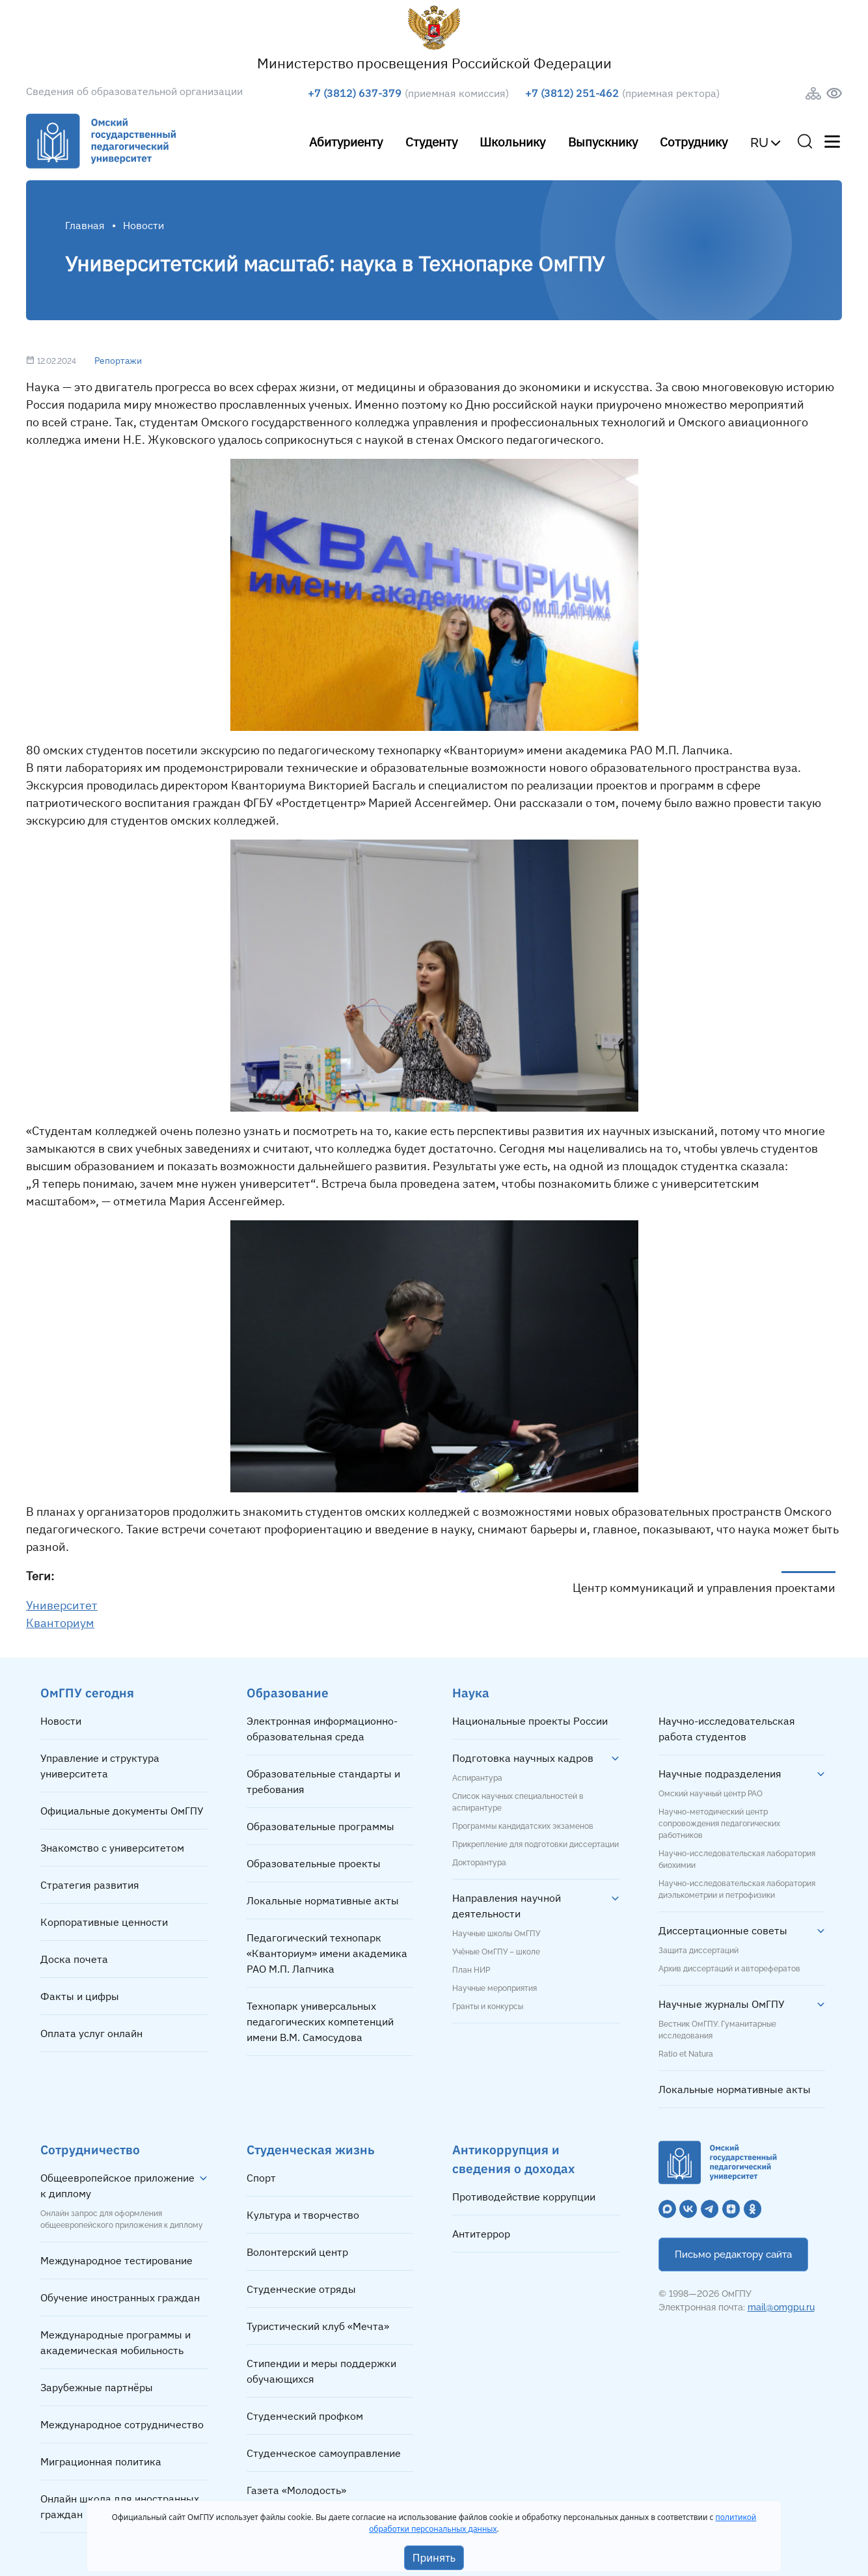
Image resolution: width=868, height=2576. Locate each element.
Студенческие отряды (301, 2288)
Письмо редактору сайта (733, 2254)
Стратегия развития (89, 1884)
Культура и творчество (303, 2214)
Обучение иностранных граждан (120, 2297)
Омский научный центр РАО (710, 1793)
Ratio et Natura (685, 2054)
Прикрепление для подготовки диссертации (535, 1844)
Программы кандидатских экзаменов (522, 1826)
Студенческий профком (305, 2415)
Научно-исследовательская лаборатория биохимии (736, 1859)
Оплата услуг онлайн (91, 2033)
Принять (434, 2558)
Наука (470, 1692)
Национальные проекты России (530, 1720)
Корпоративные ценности (104, 1921)
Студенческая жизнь (311, 2149)
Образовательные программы (320, 1826)
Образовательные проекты (314, 1863)
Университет (62, 1605)
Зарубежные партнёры (96, 2387)
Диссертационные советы (722, 1930)
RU (759, 142)
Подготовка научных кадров (522, 1757)
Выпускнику (603, 141)
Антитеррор (481, 2233)
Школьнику (512, 141)
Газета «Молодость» (296, 2490)
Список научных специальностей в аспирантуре (518, 1802)
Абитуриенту (346, 141)
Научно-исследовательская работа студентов (726, 1728)
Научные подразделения (719, 1773)
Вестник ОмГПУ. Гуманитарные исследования (717, 2030)
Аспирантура (477, 1778)
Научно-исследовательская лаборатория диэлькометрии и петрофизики (736, 1889)
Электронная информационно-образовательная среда (322, 1728)
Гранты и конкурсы (487, 2006)
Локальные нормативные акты (323, 1900)
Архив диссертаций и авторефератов (729, 1968)
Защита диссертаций (698, 1950)
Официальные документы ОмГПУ (122, 1810)
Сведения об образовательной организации (134, 91)
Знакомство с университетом (112, 1847)
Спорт (261, 2177)
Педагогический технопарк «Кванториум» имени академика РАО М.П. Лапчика (327, 1953)
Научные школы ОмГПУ (496, 1933)
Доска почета (74, 1959)
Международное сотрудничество (122, 2424)
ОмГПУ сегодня (87, 1692)
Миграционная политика (100, 2461)
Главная (85, 225)
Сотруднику (693, 141)
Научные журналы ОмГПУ (721, 2003)
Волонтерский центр (297, 2251)
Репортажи (118, 360)
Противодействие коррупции (523, 2196)
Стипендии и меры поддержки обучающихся (321, 2371)
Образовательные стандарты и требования (323, 1781)
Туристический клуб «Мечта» (318, 2326)
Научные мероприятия (494, 1988)
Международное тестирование (116, 2260)
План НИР (471, 1970)
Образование (288, 1692)
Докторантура (479, 1862)
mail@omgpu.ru (781, 2307)
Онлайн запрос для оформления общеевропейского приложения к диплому (121, 2219)
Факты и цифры (79, 1996)
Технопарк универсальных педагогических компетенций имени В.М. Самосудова (320, 2021)
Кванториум (60, 1622)
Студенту (431, 141)
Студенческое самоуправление (324, 2453)
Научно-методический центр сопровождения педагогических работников (719, 1823)
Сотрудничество (90, 2149)
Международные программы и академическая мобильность (115, 2342)
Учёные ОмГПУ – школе (496, 1951)
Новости (60, 1720)
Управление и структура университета (99, 1765)
